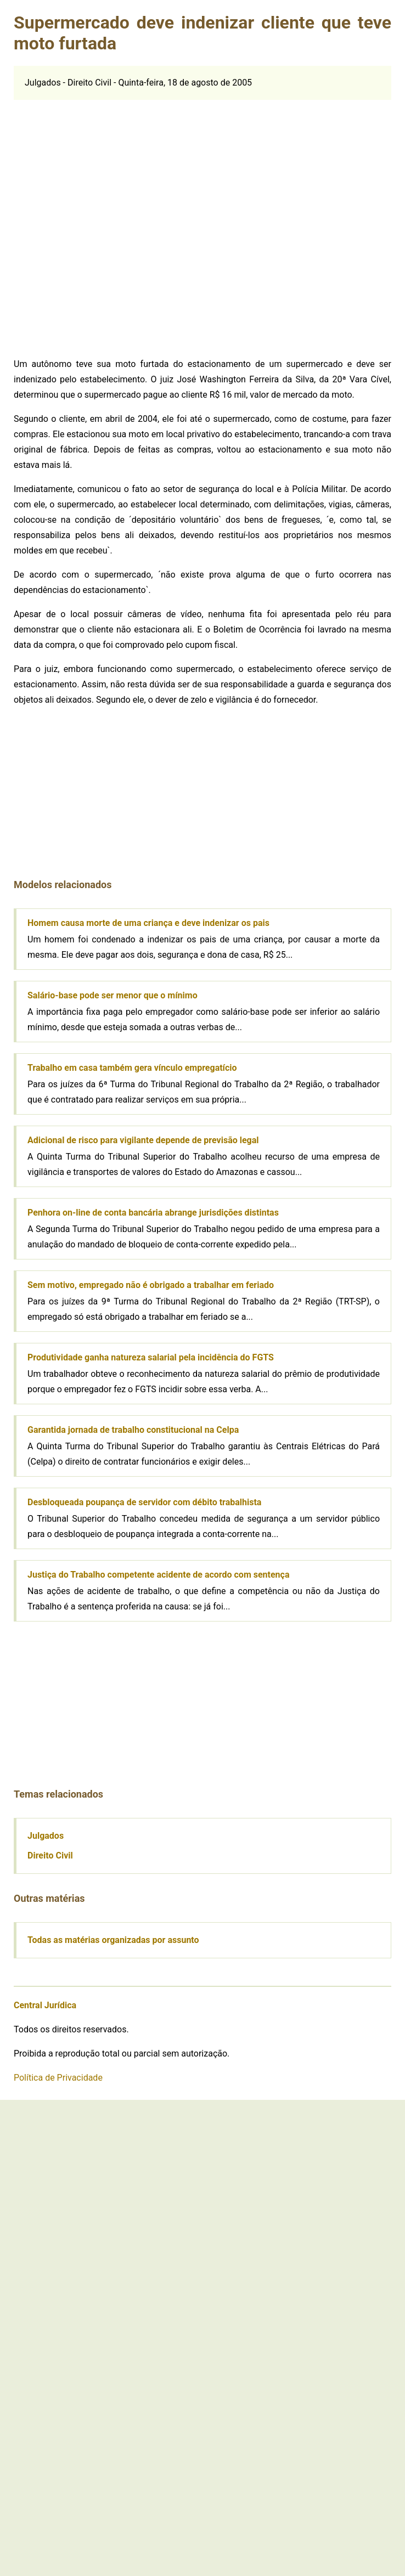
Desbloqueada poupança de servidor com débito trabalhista (144, 1502)
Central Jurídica (45, 2005)
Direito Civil (50, 1855)
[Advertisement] (132, 224)
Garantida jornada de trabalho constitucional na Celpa (133, 1430)
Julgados (45, 1836)
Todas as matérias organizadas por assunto (113, 1940)
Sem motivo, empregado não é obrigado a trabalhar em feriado (150, 1285)
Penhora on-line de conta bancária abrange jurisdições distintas (153, 1212)
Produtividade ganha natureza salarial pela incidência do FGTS (150, 1357)
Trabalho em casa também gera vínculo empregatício (132, 1068)
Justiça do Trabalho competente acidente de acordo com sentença (158, 1574)
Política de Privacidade (58, 2077)
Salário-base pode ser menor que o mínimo (112, 995)
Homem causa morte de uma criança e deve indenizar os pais (148, 923)
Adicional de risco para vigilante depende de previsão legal (143, 1140)
